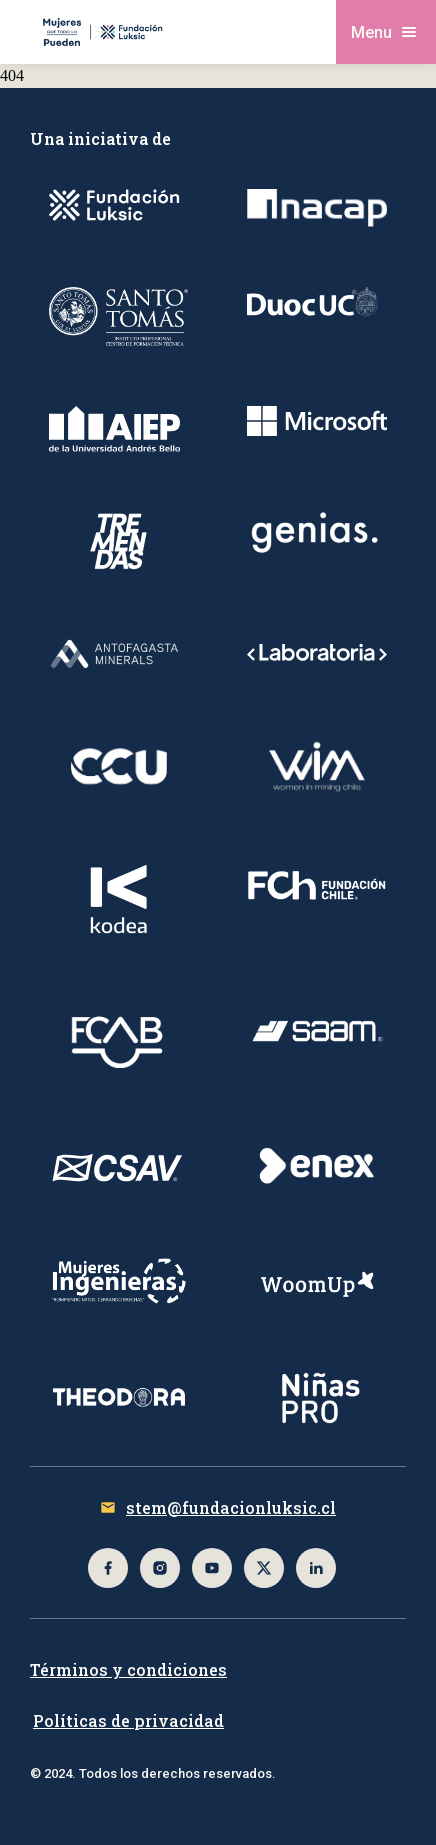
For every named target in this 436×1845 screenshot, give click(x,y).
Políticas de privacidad (128, 1720)
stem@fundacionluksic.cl (231, 1507)
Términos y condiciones (128, 1669)
